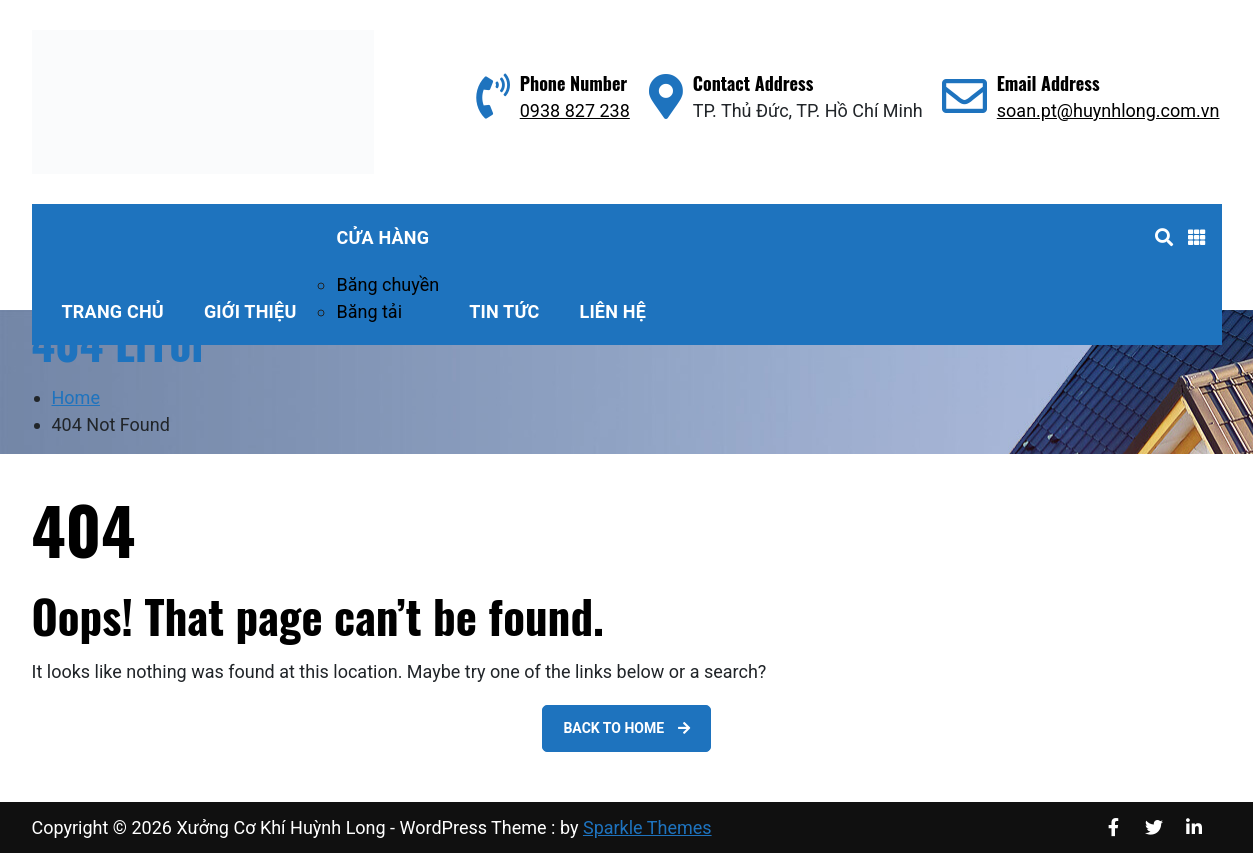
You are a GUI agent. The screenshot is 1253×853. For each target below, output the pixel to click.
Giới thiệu (250, 311)
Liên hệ (612, 311)
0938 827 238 (575, 110)
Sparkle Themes (647, 827)
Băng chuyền (387, 284)
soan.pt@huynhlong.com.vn (1108, 110)
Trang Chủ (113, 311)
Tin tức (504, 311)
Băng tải (369, 311)
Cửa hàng (382, 237)
